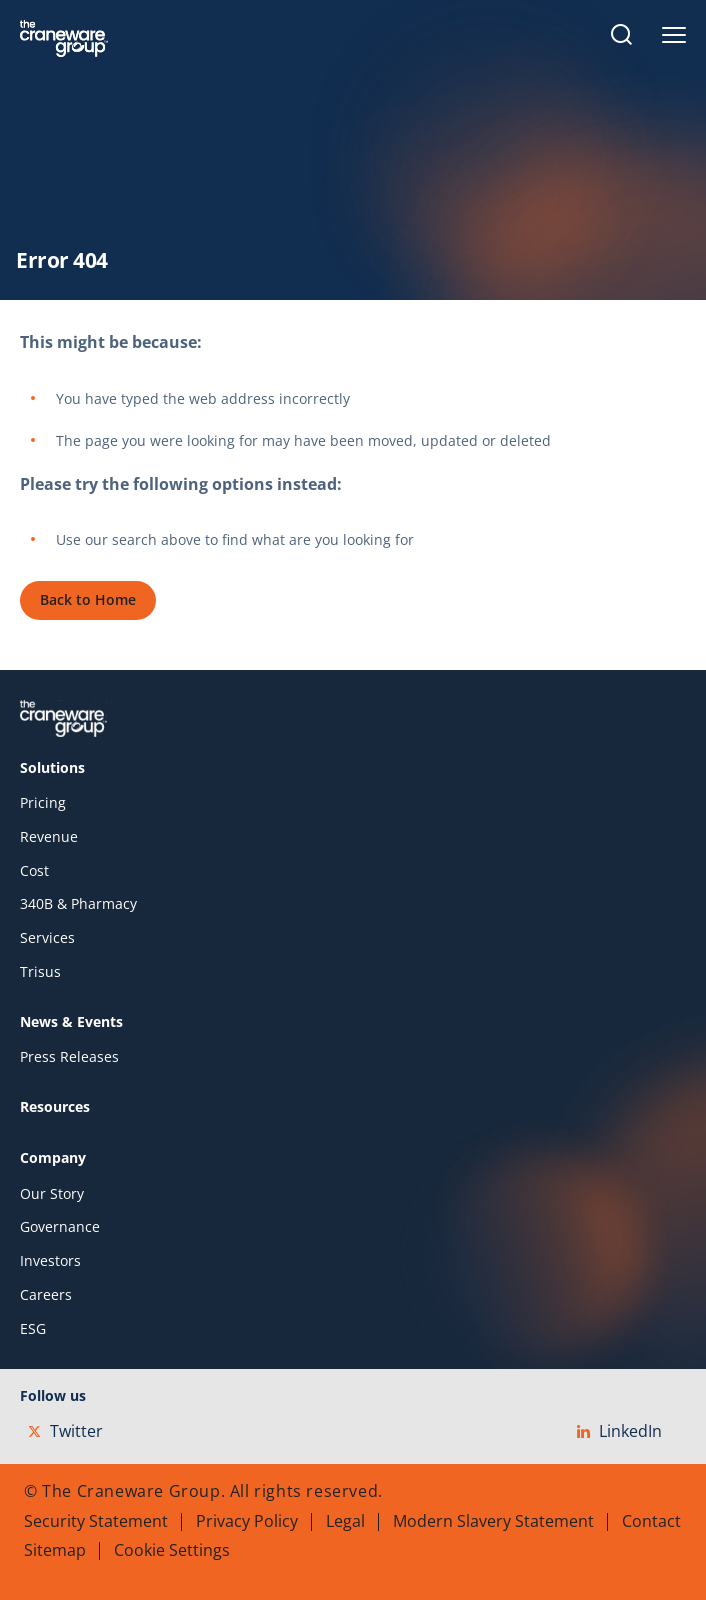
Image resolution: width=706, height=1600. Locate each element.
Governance (60, 1227)
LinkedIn (619, 1431)
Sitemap (55, 1550)
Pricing (43, 803)
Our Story (52, 1194)
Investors (50, 1261)
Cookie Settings (172, 1550)
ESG (33, 1329)
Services (47, 938)
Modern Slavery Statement (493, 1521)
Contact (651, 1521)
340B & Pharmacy (78, 904)
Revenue (49, 837)
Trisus (40, 972)
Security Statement (96, 1521)
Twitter (65, 1431)
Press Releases (69, 1057)
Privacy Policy (247, 1521)
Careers (46, 1295)
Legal (345, 1521)
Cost (34, 871)
